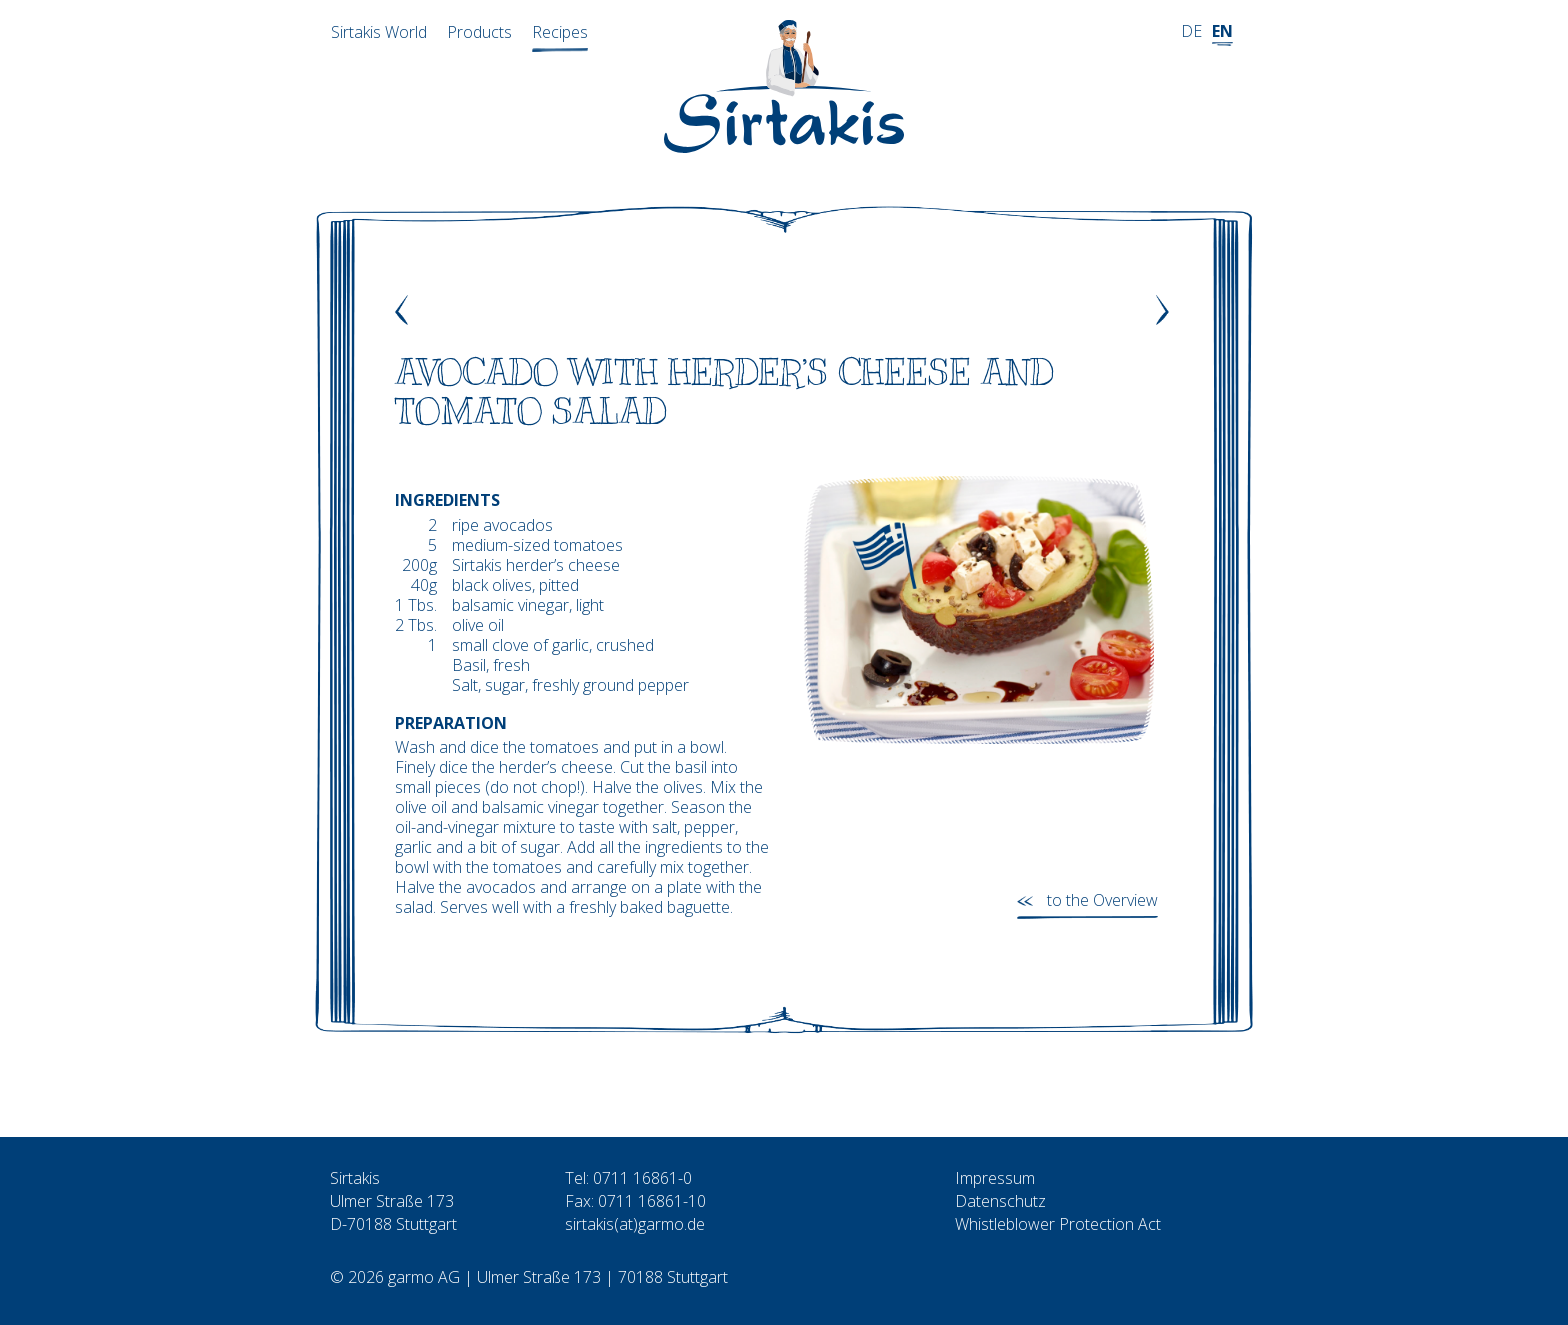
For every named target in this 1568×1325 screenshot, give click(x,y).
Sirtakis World (379, 32)
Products (479, 32)
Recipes (560, 32)
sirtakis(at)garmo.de (635, 1224)
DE (1191, 31)
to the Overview (1102, 900)
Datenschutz (1000, 1201)
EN (1222, 31)
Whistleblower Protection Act (1058, 1224)
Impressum (995, 1178)
